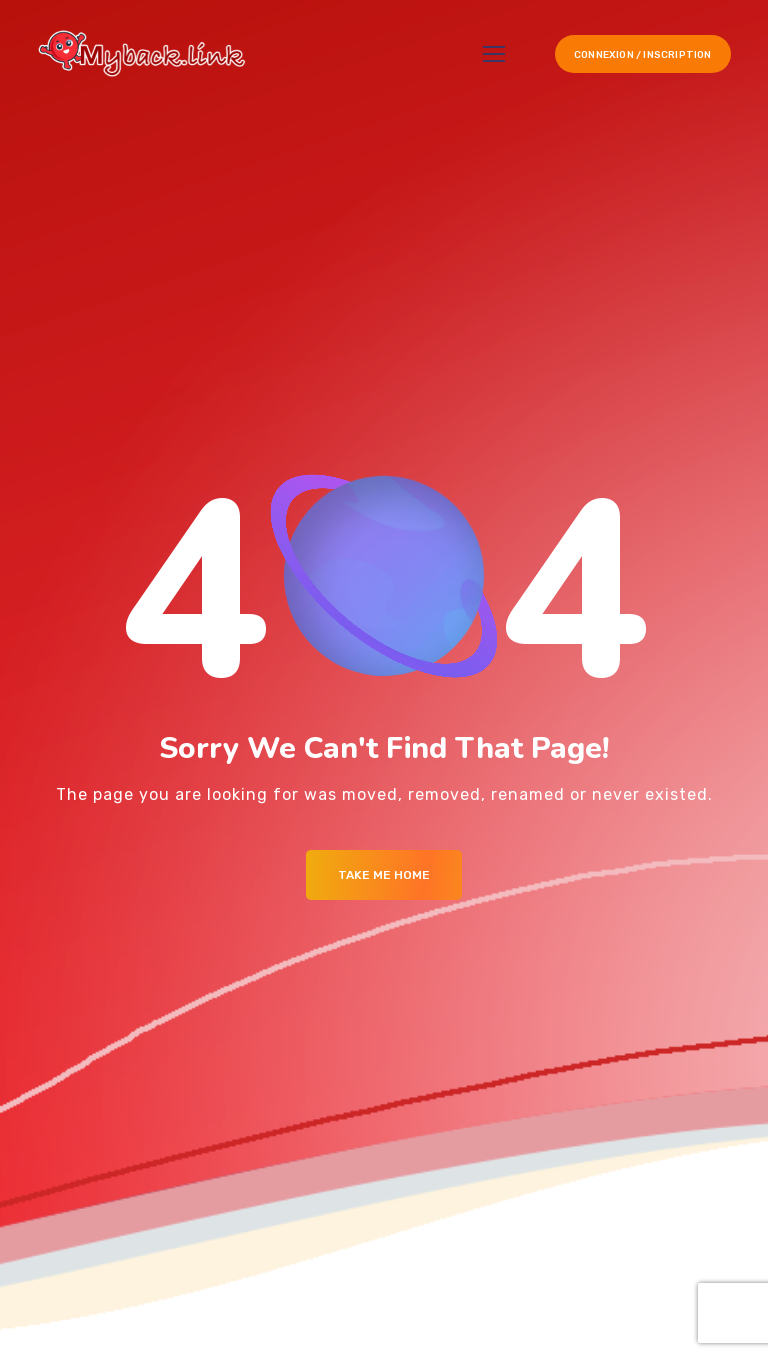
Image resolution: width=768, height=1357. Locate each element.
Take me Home (384, 875)
